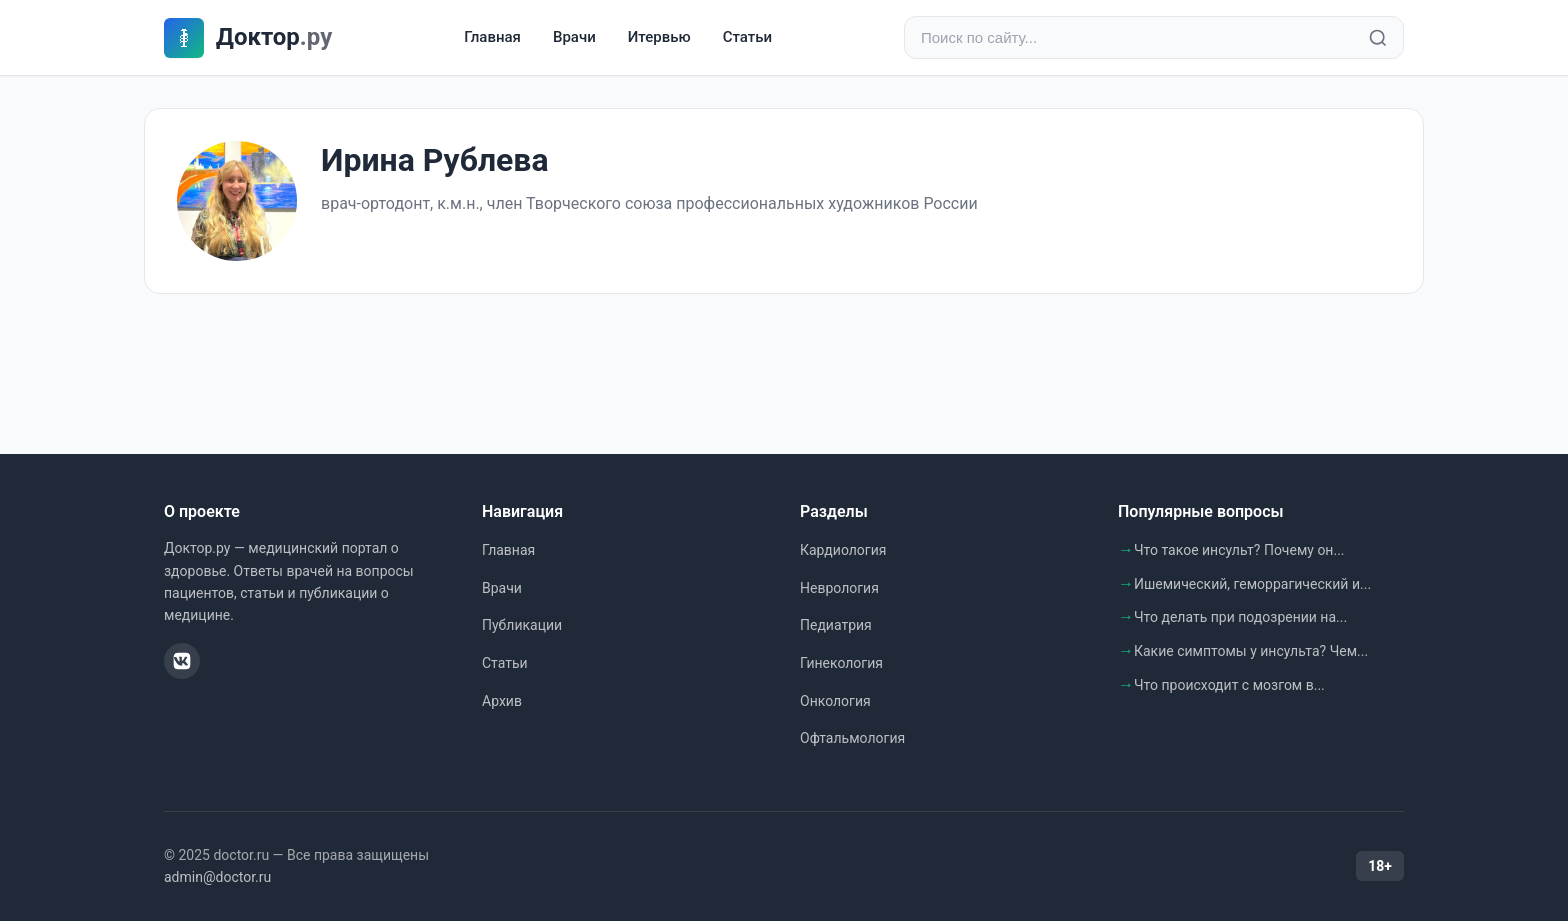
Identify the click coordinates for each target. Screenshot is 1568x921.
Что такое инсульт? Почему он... (1239, 550)
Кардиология (843, 550)
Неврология (839, 588)
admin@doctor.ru (217, 877)
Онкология (835, 701)
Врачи (574, 37)
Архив (502, 701)
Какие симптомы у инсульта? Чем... (1251, 651)
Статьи (747, 37)
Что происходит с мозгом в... (1229, 685)
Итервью (659, 37)
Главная (492, 37)
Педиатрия (836, 625)
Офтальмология (852, 738)
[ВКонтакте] (182, 661)
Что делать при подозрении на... (1240, 617)
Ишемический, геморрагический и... (1252, 584)
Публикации (522, 625)
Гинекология (841, 663)
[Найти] (1378, 38)
